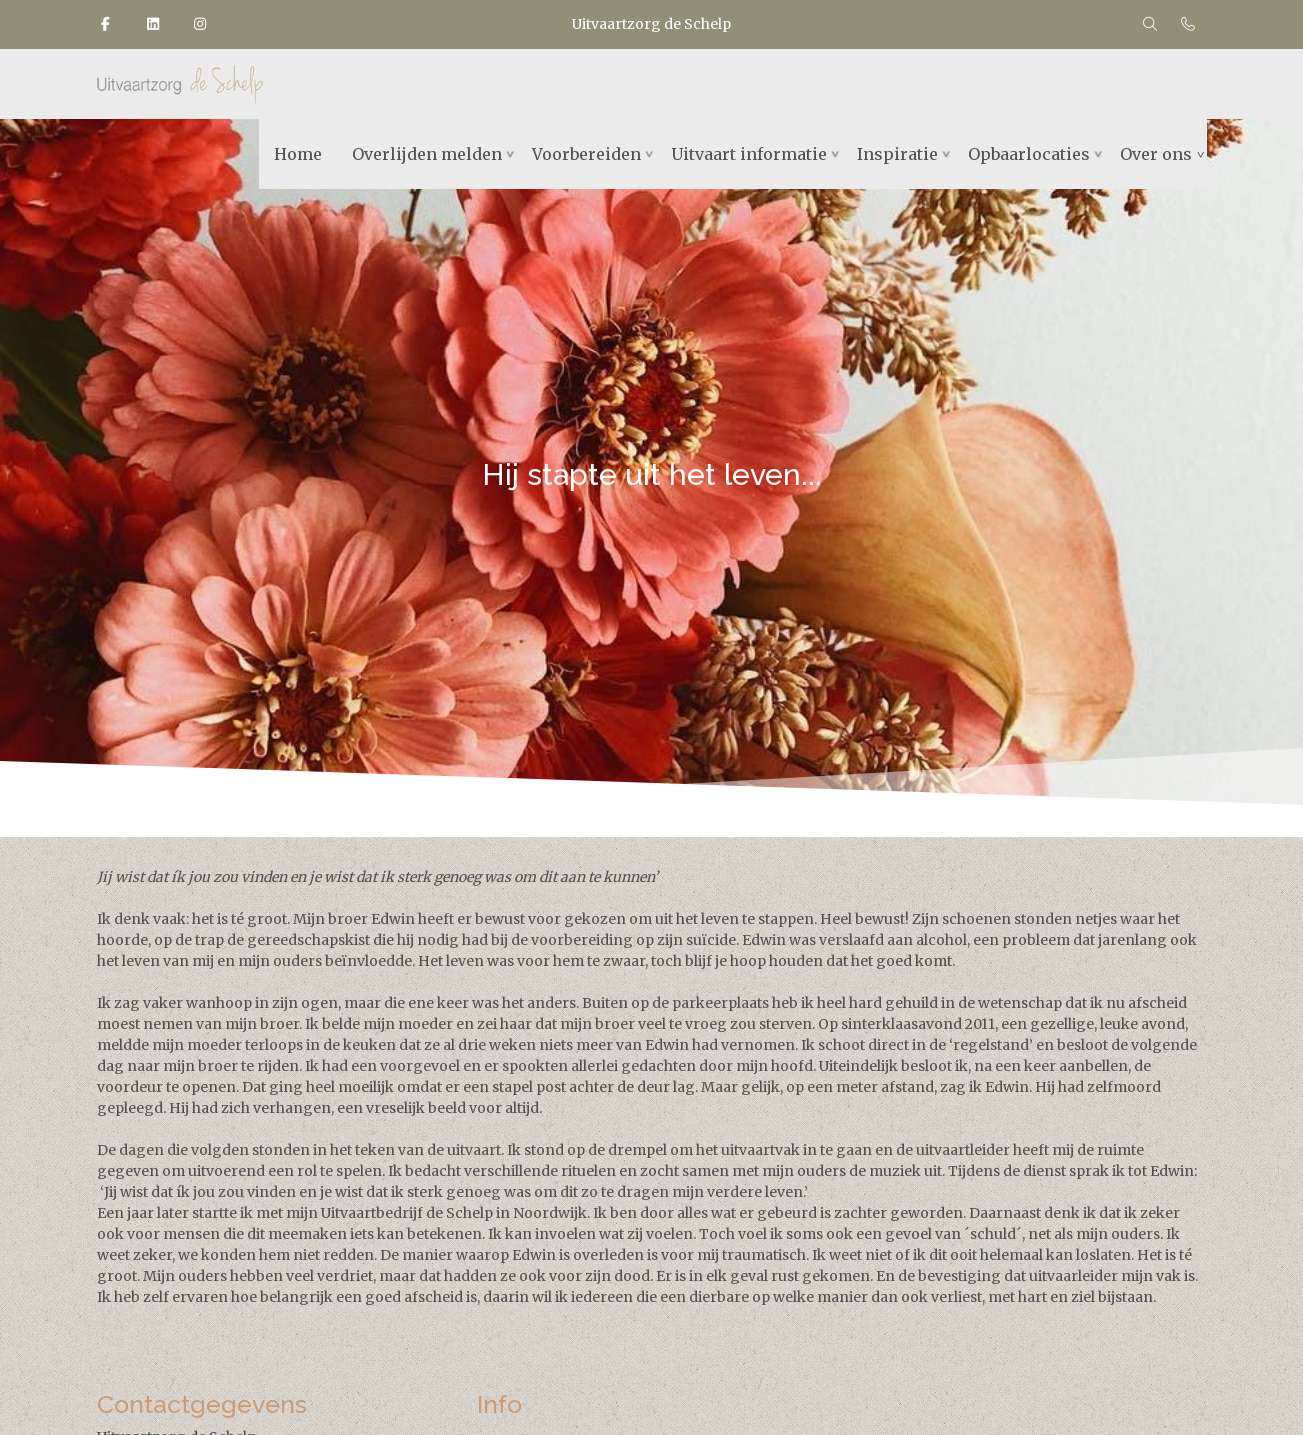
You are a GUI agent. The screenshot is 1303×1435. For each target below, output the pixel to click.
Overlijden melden (427, 154)
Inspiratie (897, 154)
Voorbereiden (586, 154)
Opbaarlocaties (1029, 154)
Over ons (1156, 154)
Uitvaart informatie (749, 154)
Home (298, 154)
